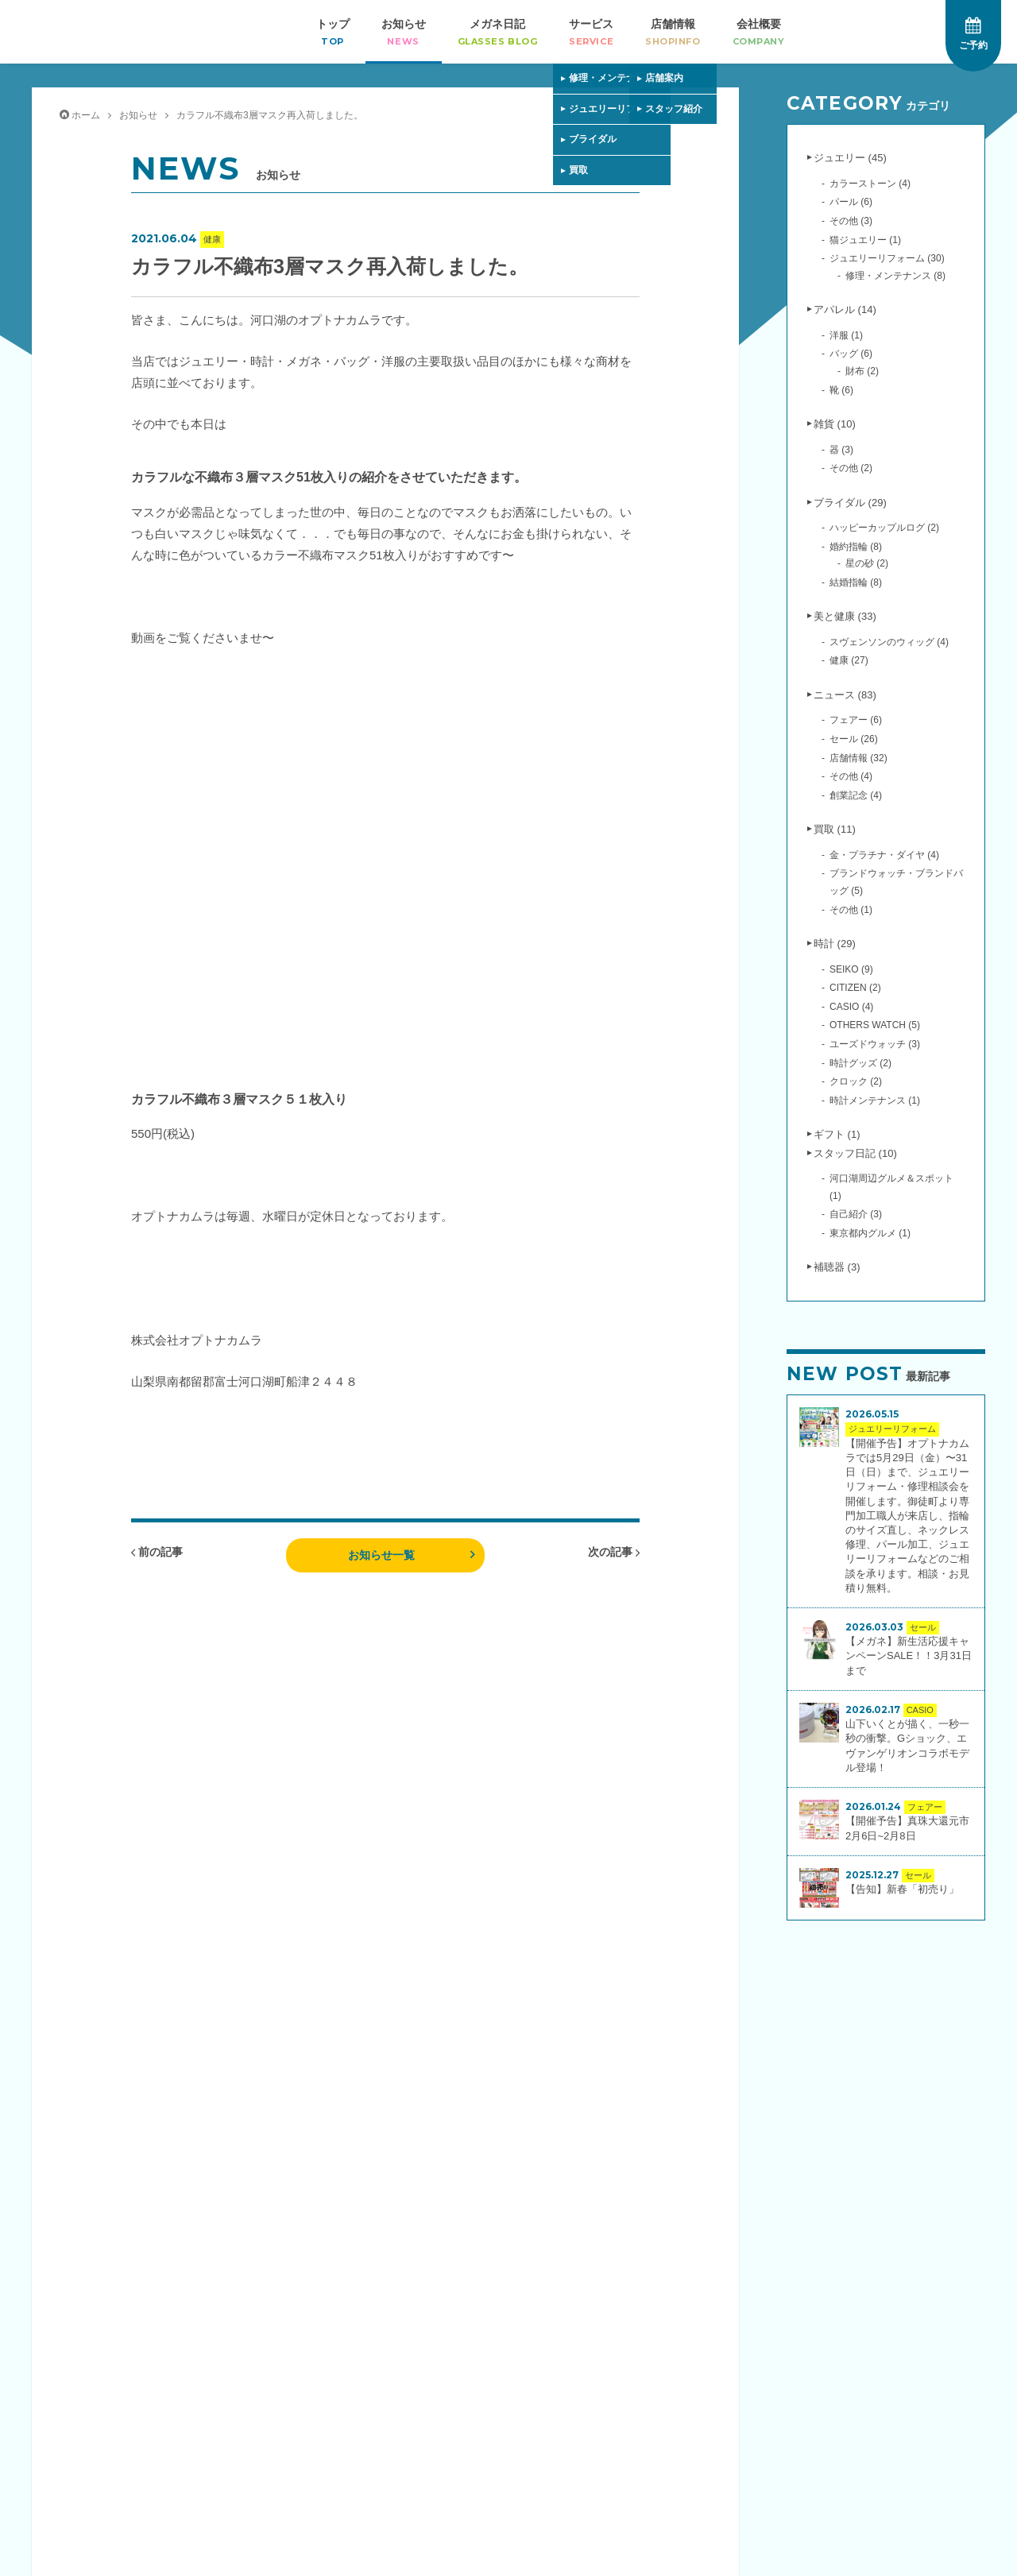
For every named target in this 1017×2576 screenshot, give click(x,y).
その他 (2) (850, 468)
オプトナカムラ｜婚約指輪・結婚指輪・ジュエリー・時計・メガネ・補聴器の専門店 (85, 32)
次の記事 (614, 1551)
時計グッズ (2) (860, 1063)
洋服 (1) (846, 335)
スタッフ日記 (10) (855, 1153)
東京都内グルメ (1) (870, 1233)
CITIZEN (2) (855, 987)
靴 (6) (841, 390)
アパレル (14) (845, 309)
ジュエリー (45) (850, 158)
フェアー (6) (855, 719)
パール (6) (850, 201)
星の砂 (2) (866, 563)
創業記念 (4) (855, 795)
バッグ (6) (850, 353)
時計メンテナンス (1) (874, 1100)
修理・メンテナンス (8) (895, 275)
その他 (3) (850, 220)
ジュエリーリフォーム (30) (887, 258)
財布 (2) (862, 371)
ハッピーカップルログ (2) (884, 527)
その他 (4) (850, 776)
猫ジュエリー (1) (865, 240)
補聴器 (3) (837, 1267)
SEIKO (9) (851, 969)
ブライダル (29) (850, 503)
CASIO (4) (851, 1006)
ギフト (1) (837, 1134)
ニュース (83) (845, 695)
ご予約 (973, 34)
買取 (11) (835, 829)
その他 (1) (850, 909)
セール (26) (853, 739)
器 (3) (841, 449)
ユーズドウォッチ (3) (874, 1044)
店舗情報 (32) (858, 758)
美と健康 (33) (845, 616)
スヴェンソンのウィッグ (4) (889, 642)
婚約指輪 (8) (855, 546)
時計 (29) (835, 944)
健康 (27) (848, 660)
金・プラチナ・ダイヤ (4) (884, 855)
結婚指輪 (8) (855, 582)
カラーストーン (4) (870, 183)
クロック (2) (855, 1081)
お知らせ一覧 (381, 1555)
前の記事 (157, 1551)
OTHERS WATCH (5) (874, 1025)
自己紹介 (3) (855, 1214)
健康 (212, 239)
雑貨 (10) (835, 424)
